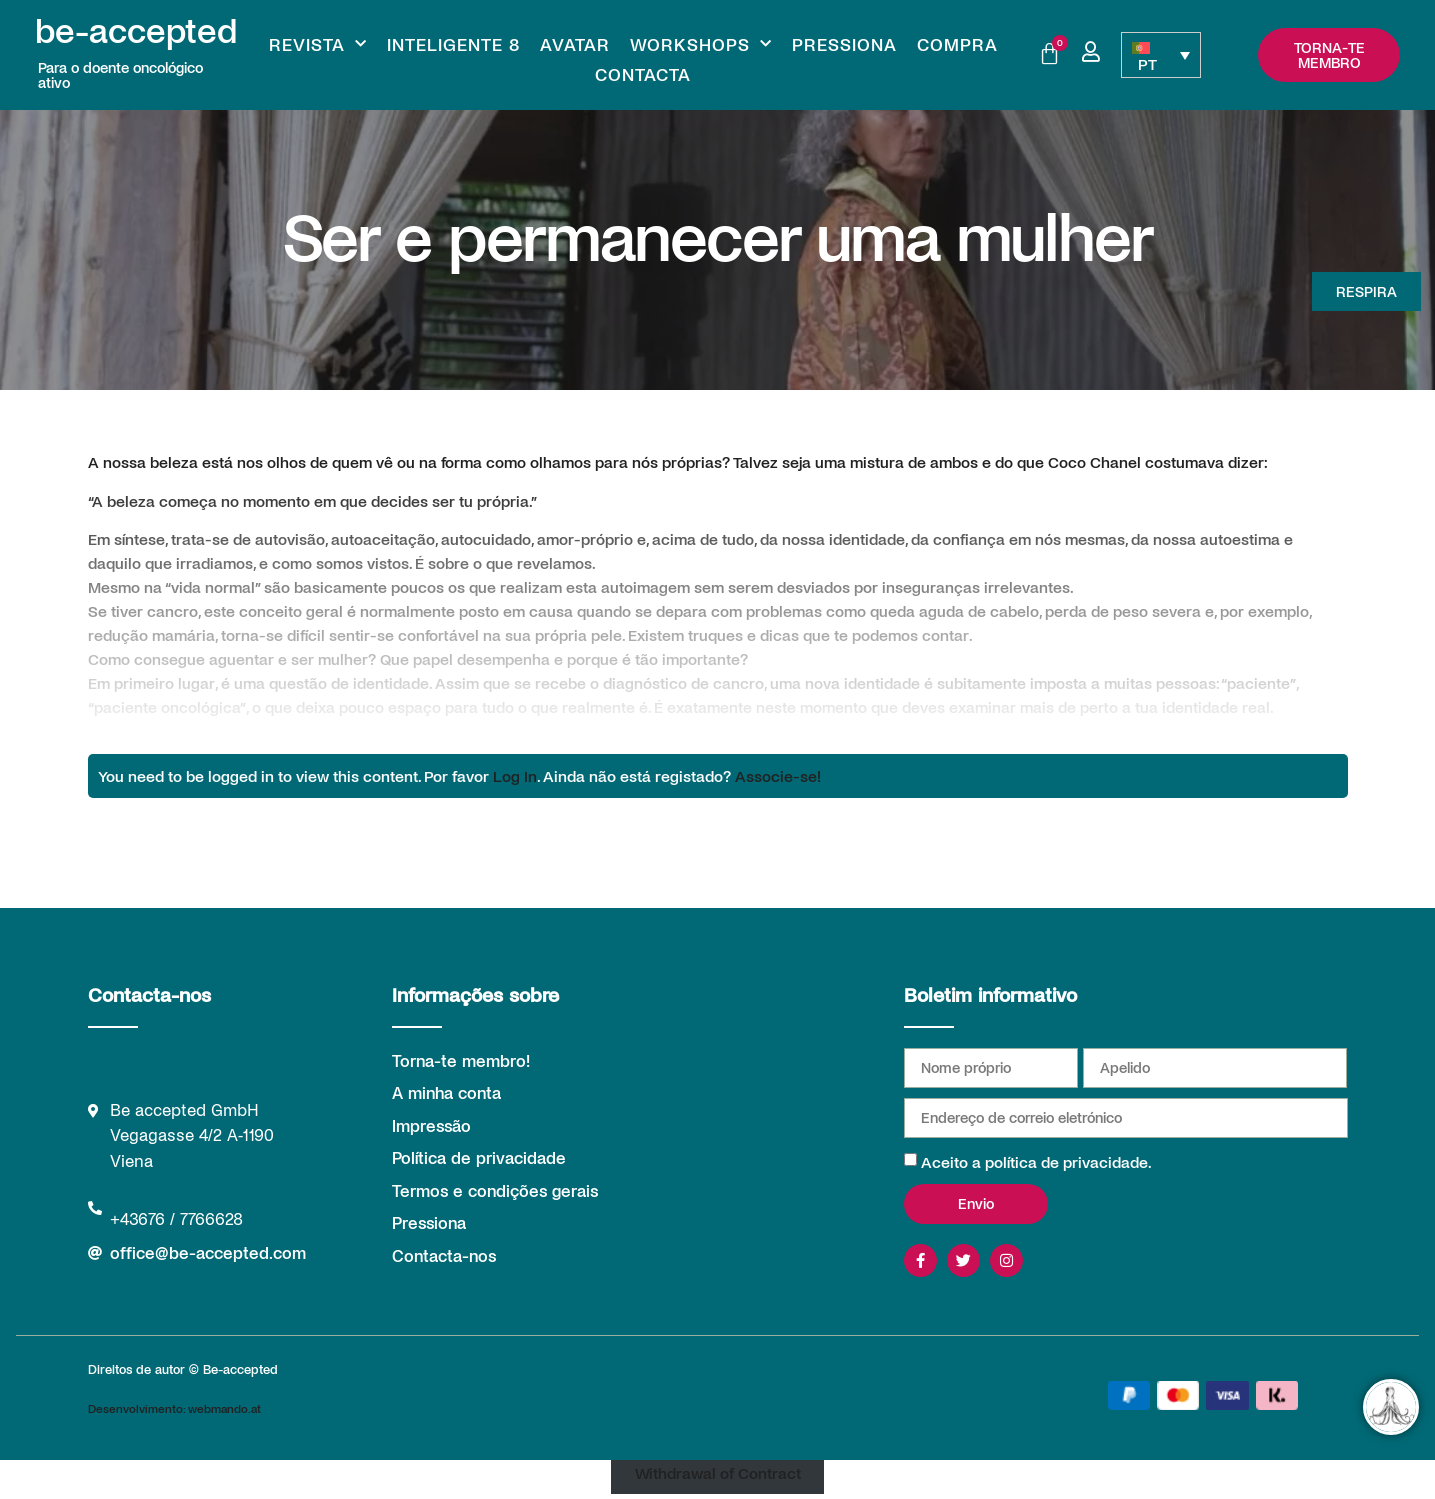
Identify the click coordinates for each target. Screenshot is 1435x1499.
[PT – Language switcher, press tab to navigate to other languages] (1161, 55)
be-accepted (136, 29)
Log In (515, 775)
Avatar (575, 44)
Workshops (701, 44)
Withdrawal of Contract (718, 1471)
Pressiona (844, 44)
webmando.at (224, 1408)
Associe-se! (778, 775)
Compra (957, 44)
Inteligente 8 (453, 44)
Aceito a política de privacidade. (1036, 1161)
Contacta (643, 74)
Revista (318, 44)
